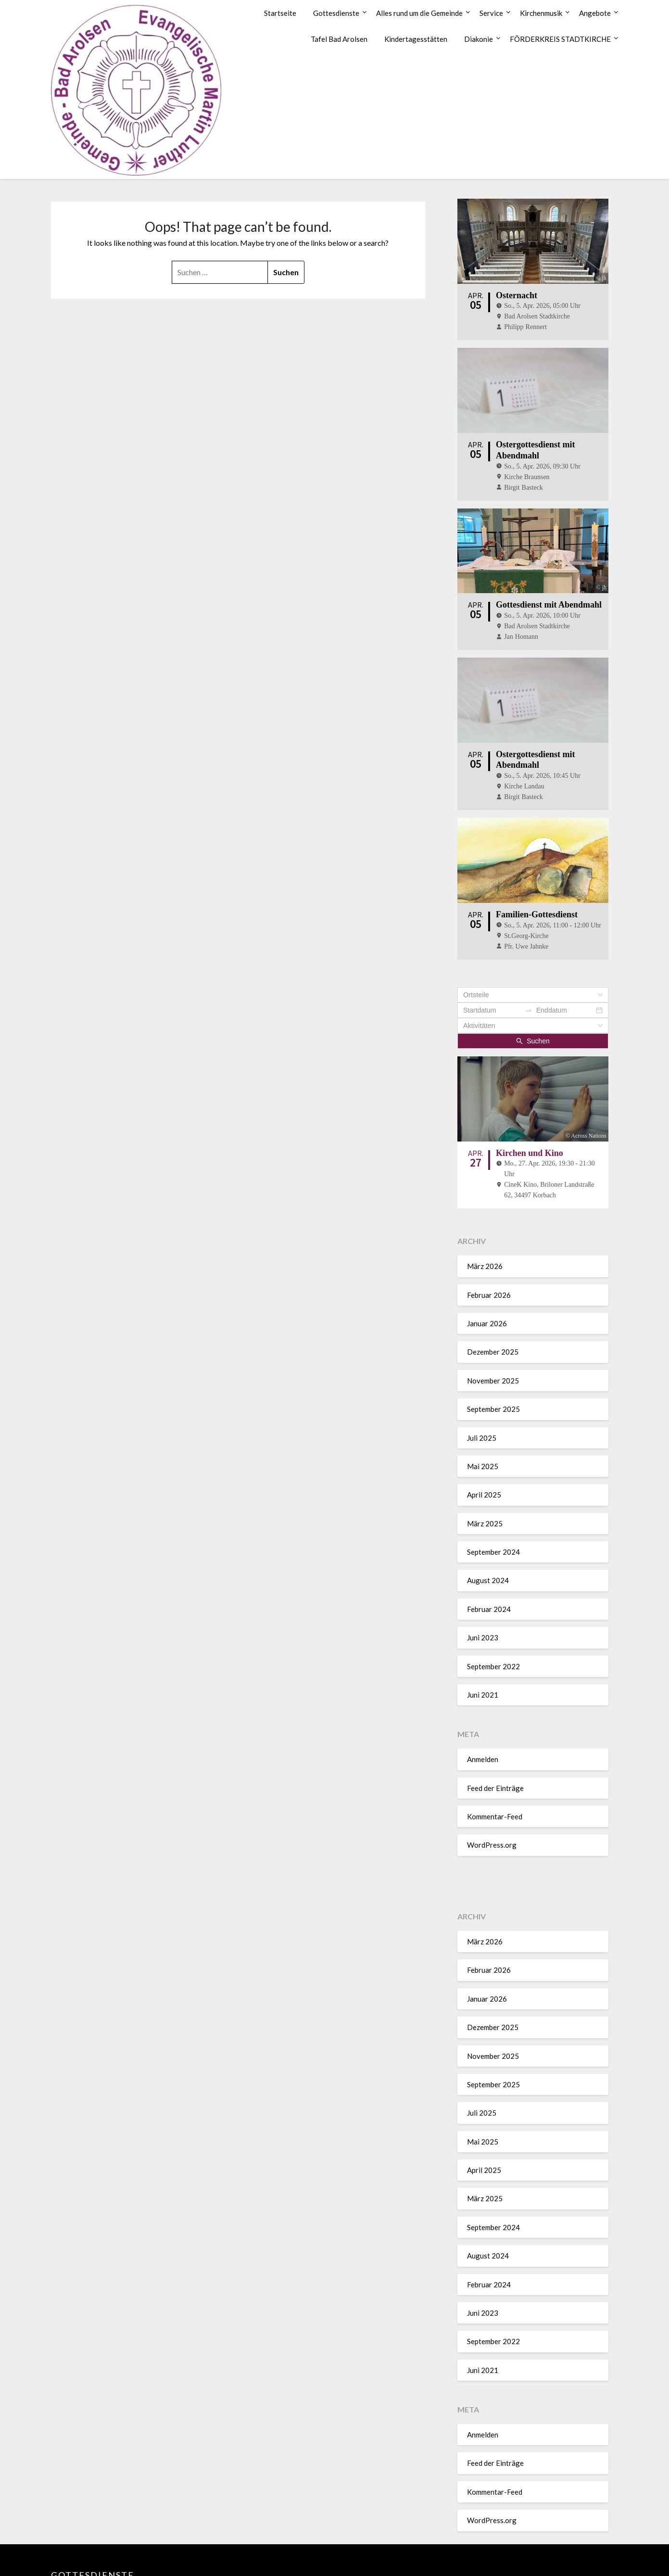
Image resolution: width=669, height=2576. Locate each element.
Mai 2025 (482, 1412)
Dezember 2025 (492, 1298)
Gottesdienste (336, 13)
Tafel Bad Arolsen (339, 39)
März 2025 (485, 1469)
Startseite (280, 13)
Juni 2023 (482, 1584)
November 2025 (493, 1326)
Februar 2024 (489, 1555)
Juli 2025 (481, 1384)
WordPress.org (492, 1791)
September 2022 (493, 1612)
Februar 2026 (489, 1241)
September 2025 (493, 1355)
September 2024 (493, 1498)
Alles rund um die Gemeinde (419, 13)
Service (491, 13)
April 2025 (484, 1441)
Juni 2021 (482, 1641)
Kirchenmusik (541, 13)
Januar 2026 (487, 1269)
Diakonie (478, 39)
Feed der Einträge (495, 1734)
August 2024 (488, 1527)
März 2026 (485, 1212)
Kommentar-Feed (494, 1762)
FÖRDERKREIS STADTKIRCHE (560, 39)
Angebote (595, 13)
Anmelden (482, 1705)
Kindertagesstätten (415, 39)
